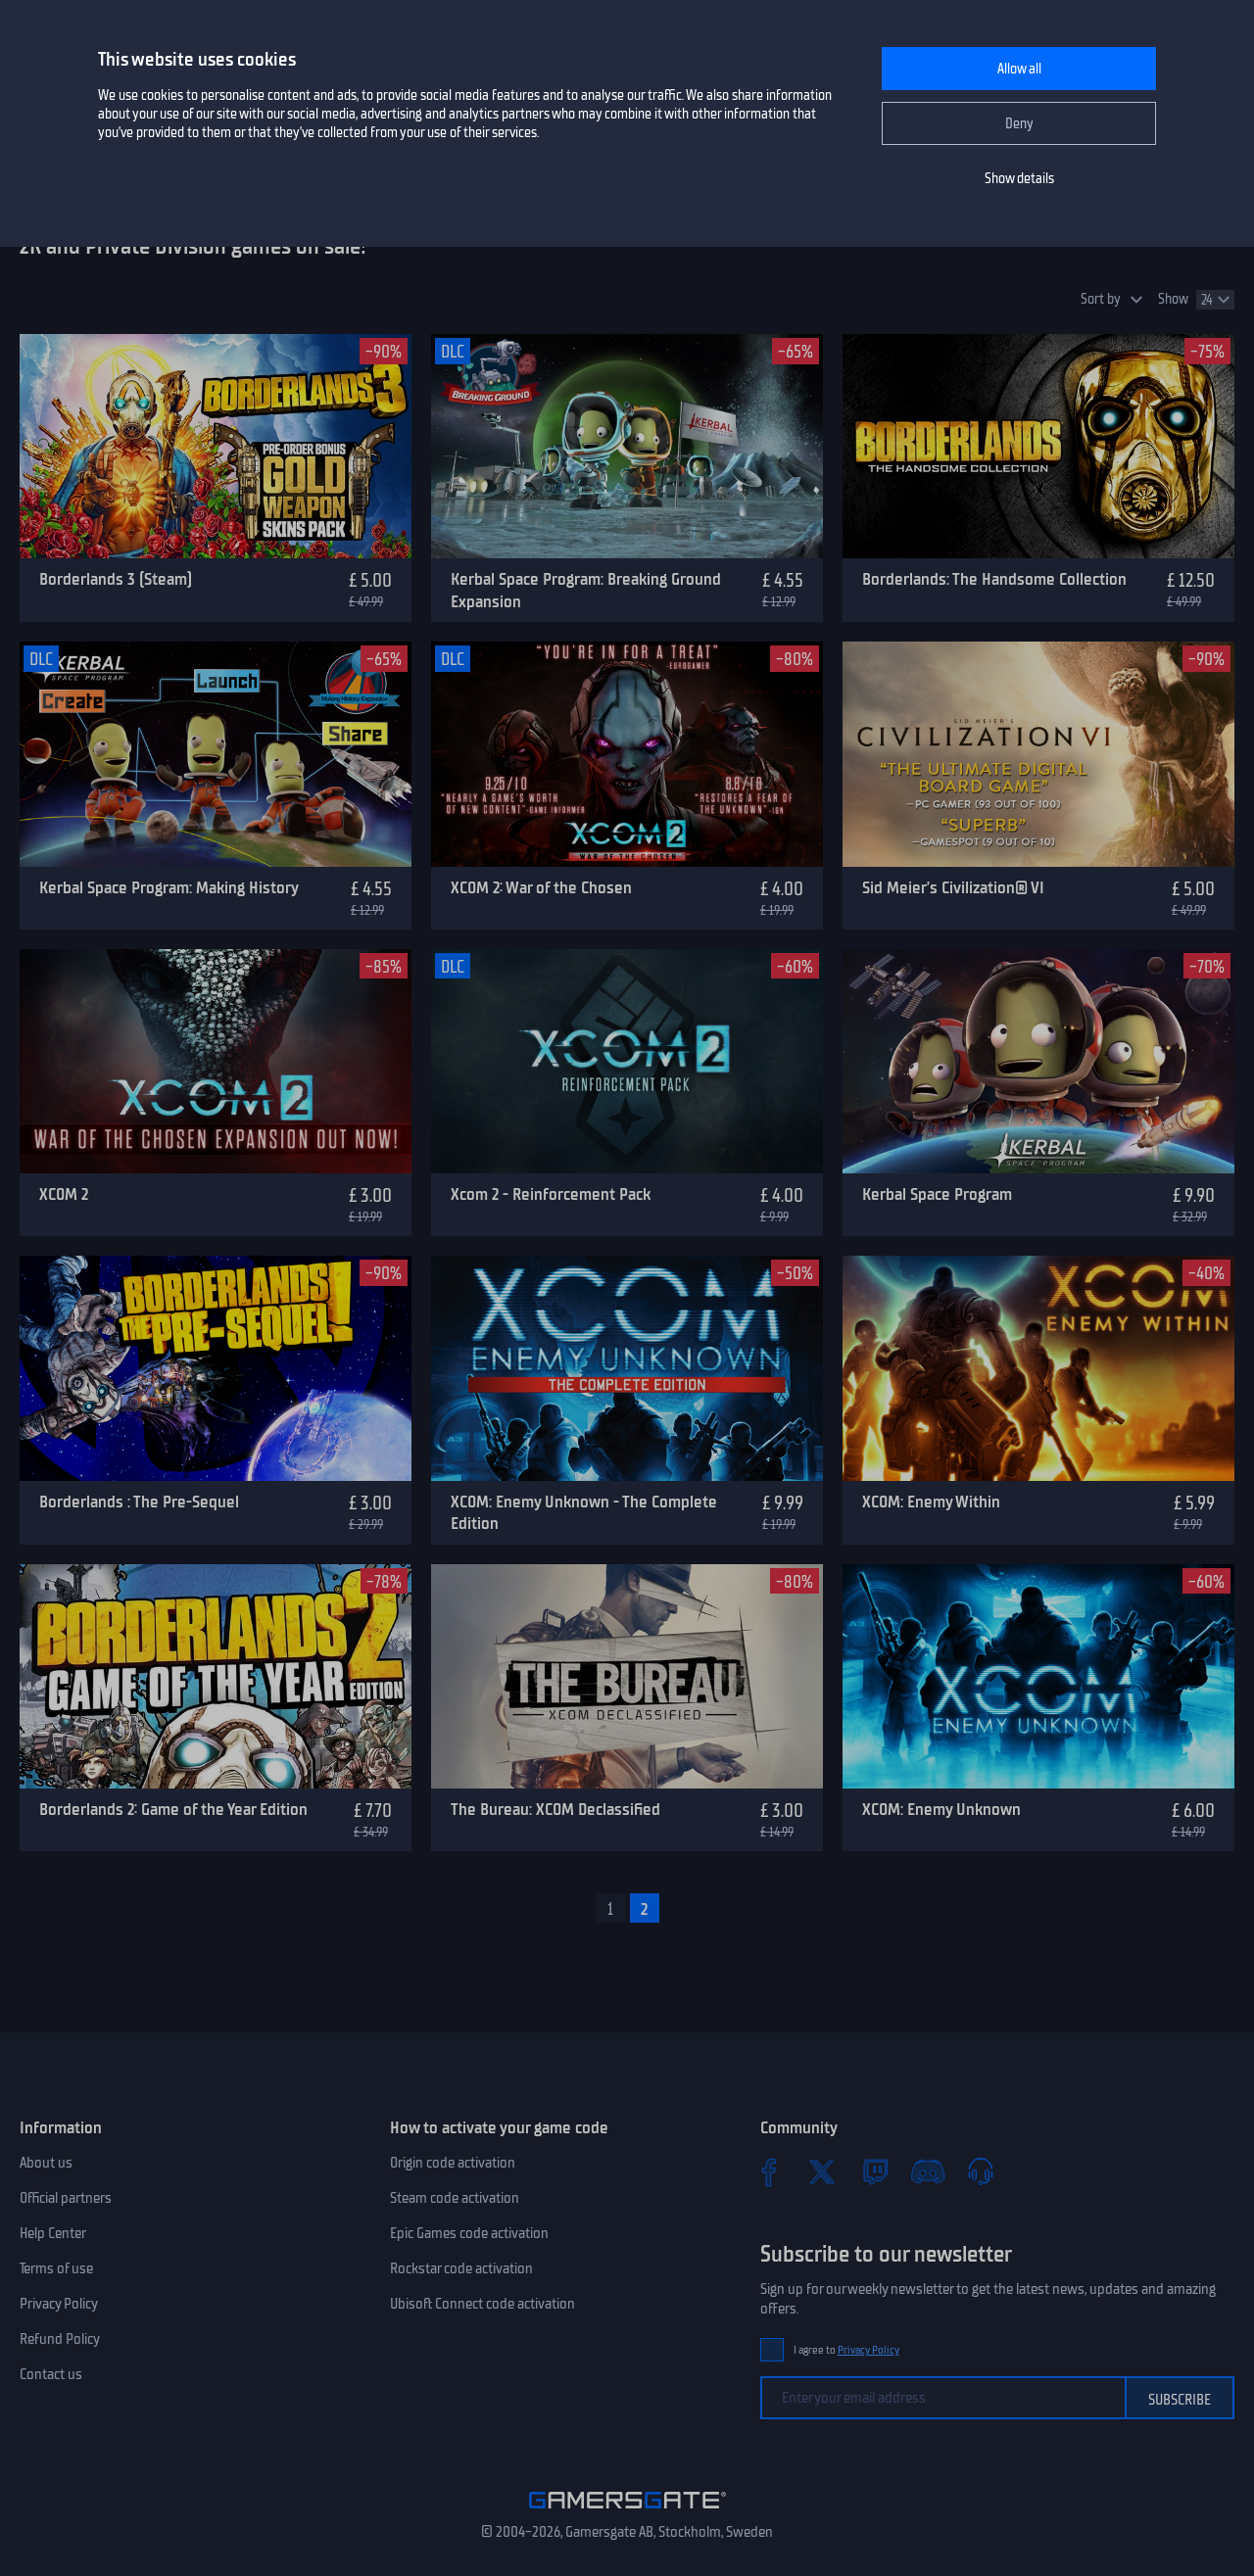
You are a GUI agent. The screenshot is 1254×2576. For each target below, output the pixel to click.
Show (1173, 299)
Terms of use (56, 2268)
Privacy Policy (59, 2304)
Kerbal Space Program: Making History (169, 887)
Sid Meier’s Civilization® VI (953, 887)
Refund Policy (60, 2339)
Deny (1019, 124)
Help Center (53, 2233)
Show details (1019, 178)
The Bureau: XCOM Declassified (555, 1809)
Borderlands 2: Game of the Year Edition (173, 1809)
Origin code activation (452, 2162)
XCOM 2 (63, 1194)
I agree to (846, 2350)
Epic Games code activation (469, 2233)
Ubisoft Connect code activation (482, 2304)
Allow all (1019, 69)
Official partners (66, 2198)
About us (46, 2162)
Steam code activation (454, 2198)
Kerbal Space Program (937, 1194)
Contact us (51, 2374)
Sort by (1101, 299)
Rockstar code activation (461, 2268)
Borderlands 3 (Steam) (115, 579)
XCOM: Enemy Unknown (941, 1809)
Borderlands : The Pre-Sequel (139, 1501)
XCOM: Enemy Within (931, 1501)
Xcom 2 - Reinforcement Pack (551, 1194)
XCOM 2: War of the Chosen (541, 887)
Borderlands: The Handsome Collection (994, 579)
